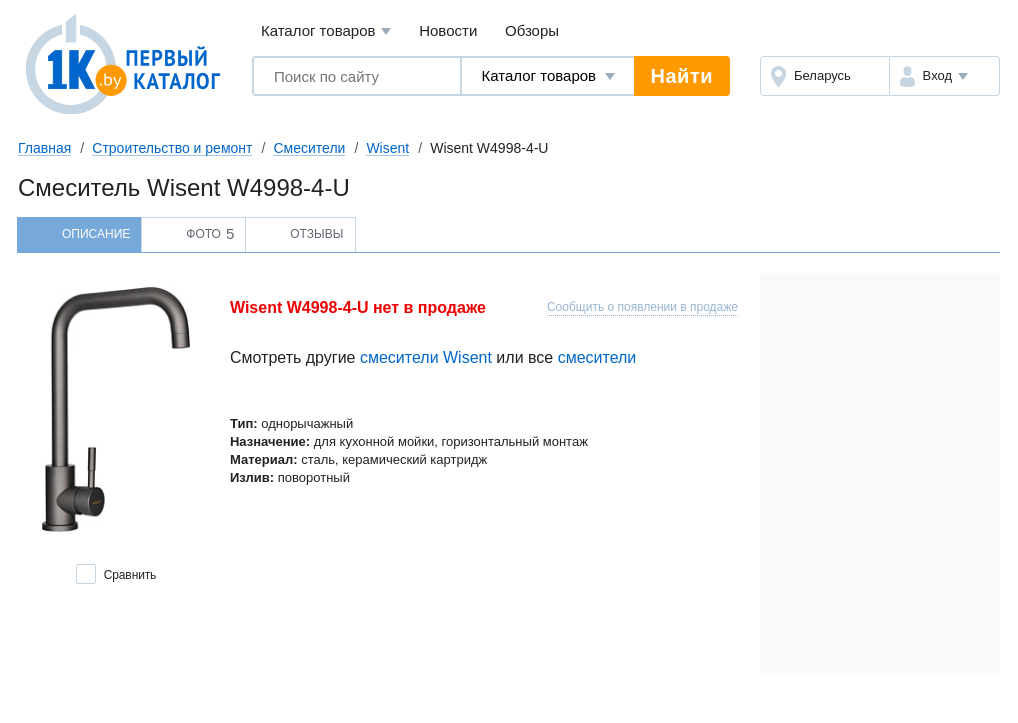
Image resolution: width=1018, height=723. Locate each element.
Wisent (387, 148)
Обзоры (532, 30)
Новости (448, 30)
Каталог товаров (326, 31)
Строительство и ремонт (172, 148)
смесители (597, 357)
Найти (682, 76)
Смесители (309, 148)
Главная (44, 148)
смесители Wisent (426, 357)
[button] (944, 76)
